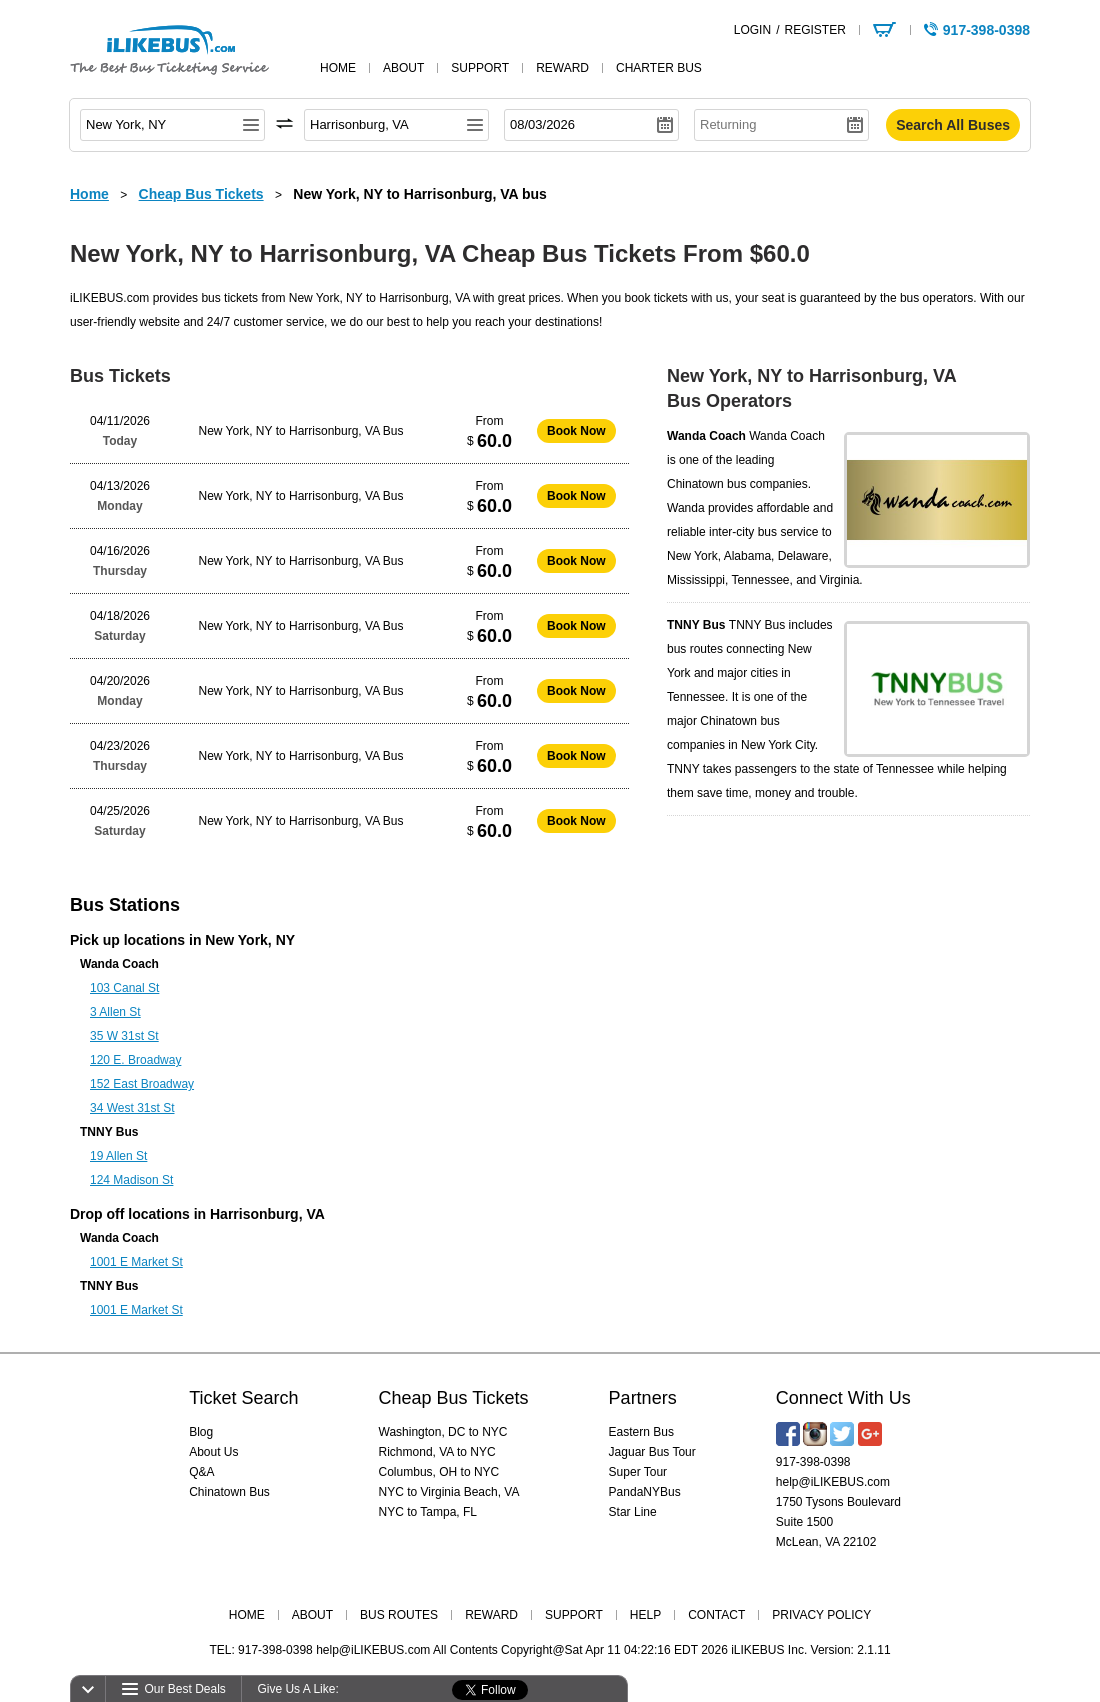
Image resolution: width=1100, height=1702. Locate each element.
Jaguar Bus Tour (652, 1452)
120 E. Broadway (135, 1060)
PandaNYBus (645, 1492)
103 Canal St (124, 988)
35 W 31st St (124, 1036)
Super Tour (638, 1472)
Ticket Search (243, 1398)
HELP (645, 1615)
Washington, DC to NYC (443, 1432)
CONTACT (716, 1615)
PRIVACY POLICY (821, 1615)
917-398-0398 (813, 1462)
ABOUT (312, 1615)
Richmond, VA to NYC (437, 1452)
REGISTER (814, 30)
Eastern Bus (641, 1432)
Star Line (633, 1512)
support (480, 68)
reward (562, 68)
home (338, 68)
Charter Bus (659, 68)
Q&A (201, 1472)
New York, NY (250, 940)
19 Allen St (118, 1156)
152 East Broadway (142, 1084)
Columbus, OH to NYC (439, 1472)
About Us (213, 1452)
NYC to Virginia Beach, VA (449, 1492)
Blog (201, 1432)
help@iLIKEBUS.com (833, 1482)
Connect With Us (843, 1398)
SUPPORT (574, 1615)
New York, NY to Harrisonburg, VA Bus (301, 431)
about (403, 68)
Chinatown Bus (229, 1492)
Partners (643, 1398)
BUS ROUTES (399, 1615)
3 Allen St (115, 1012)
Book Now (576, 431)
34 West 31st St (132, 1108)
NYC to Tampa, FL (428, 1512)
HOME (247, 1615)
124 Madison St (131, 1180)
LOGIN (752, 30)
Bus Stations (125, 905)
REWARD (491, 1615)
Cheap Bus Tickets (454, 1398)
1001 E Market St (136, 1262)
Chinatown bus (706, 484)
